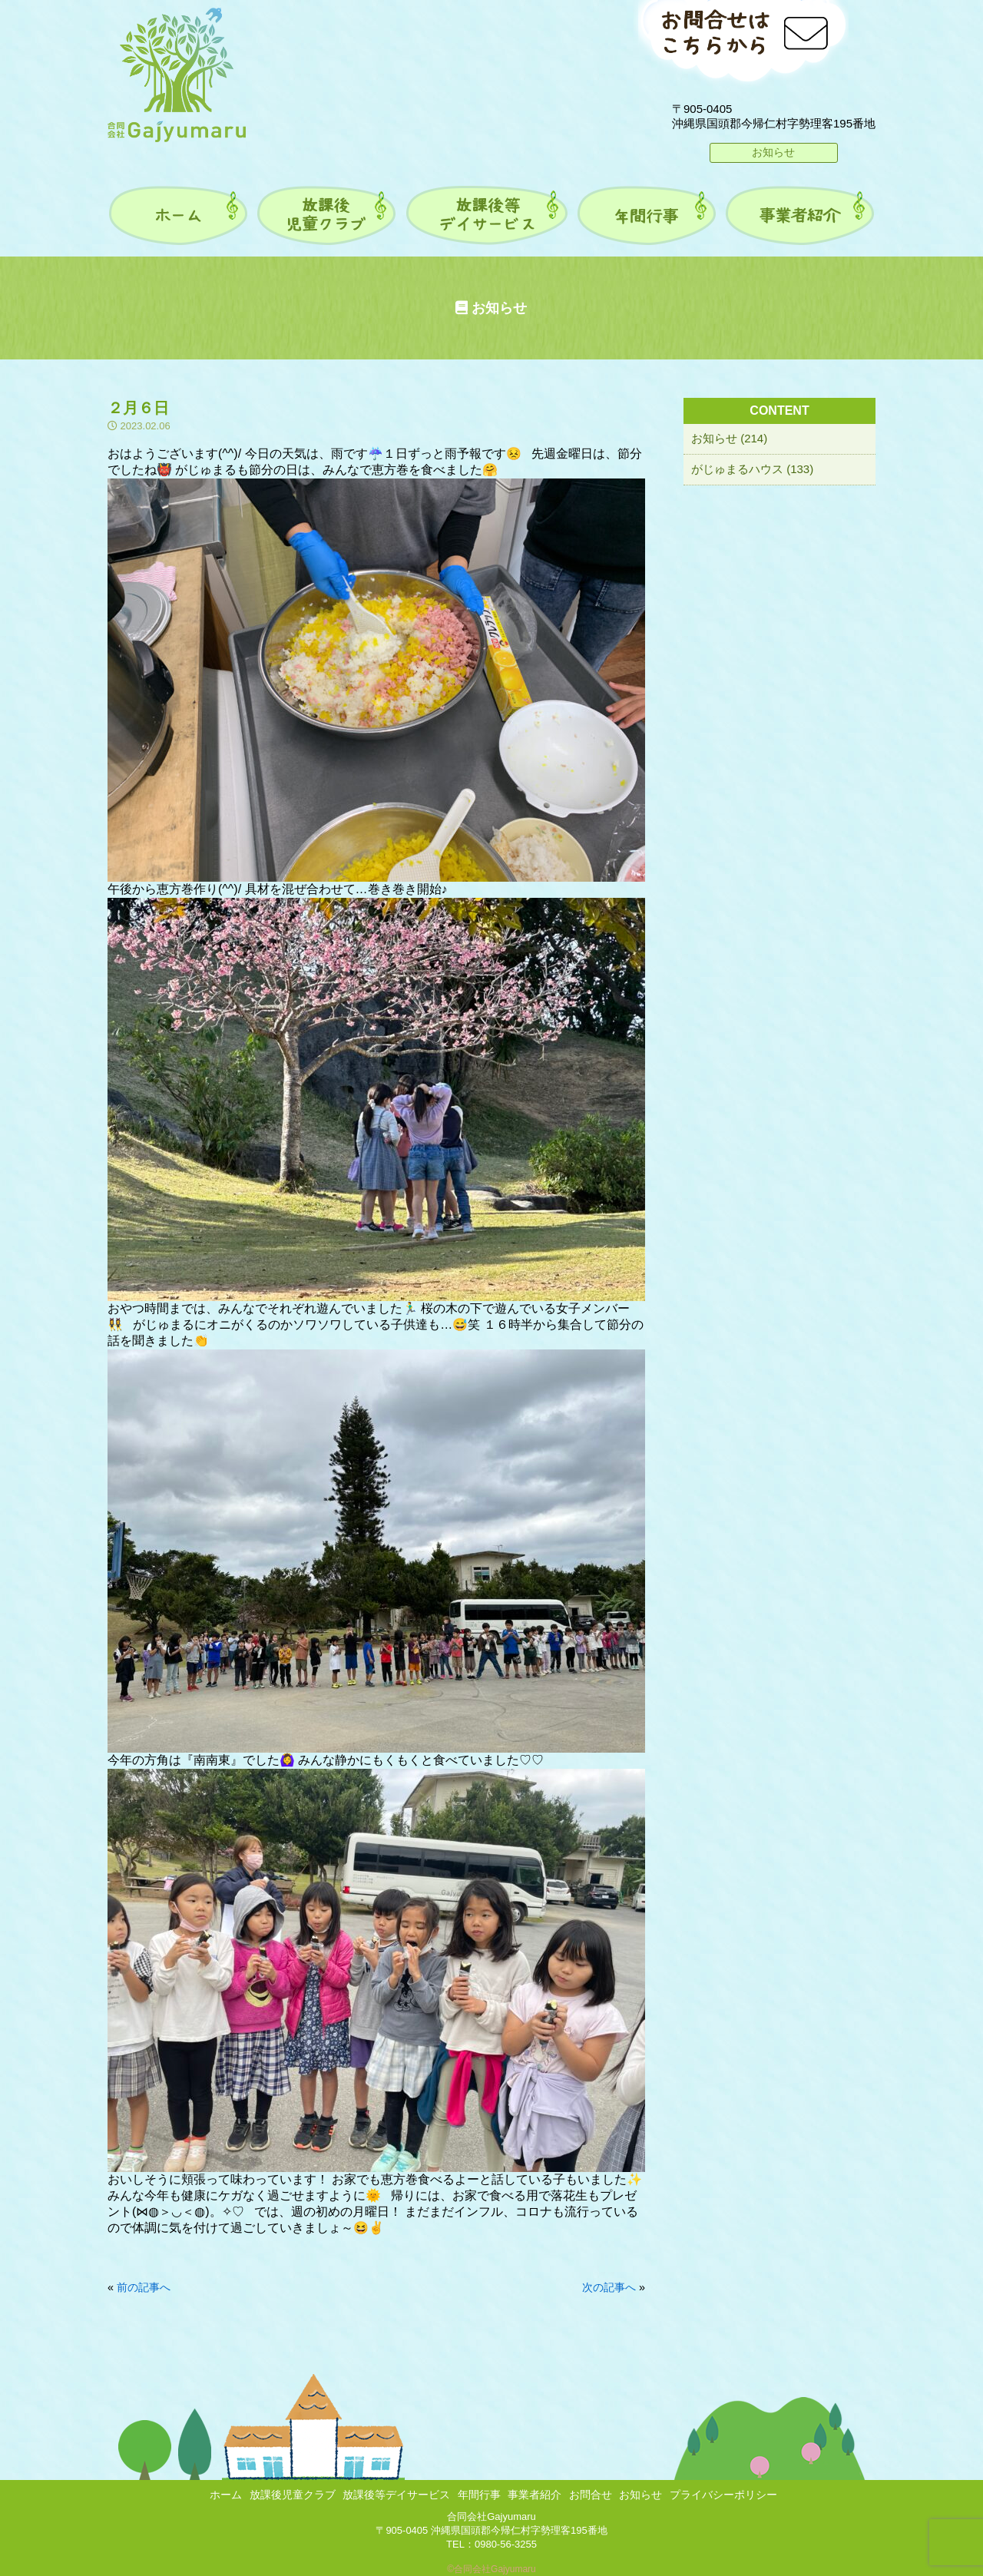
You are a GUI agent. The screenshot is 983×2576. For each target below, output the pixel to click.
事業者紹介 (534, 2494)
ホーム (226, 2494)
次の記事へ (609, 2287)
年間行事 (479, 2494)
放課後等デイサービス (396, 2494)
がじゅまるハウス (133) (752, 468)
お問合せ (590, 2494)
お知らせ (773, 152)
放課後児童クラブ (293, 2494)
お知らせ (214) (729, 438)
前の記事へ (143, 2287)
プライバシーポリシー (723, 2494)
